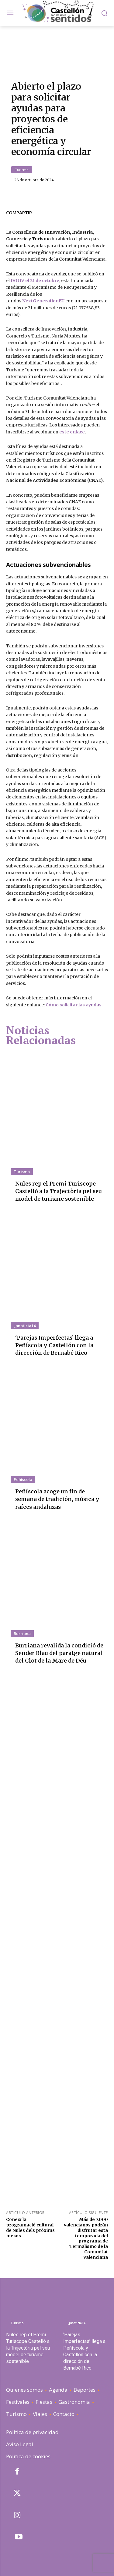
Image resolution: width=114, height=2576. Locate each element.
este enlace (72, 432)
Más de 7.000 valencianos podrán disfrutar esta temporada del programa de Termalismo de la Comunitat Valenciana (86, 2238)
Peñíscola (23, 1479)
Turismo (21, 169)
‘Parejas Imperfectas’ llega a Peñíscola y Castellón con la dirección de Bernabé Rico (54, 1345)
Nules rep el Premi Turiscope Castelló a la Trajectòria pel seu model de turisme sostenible (58, 1191)
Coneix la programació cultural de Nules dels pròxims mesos (30, 2227)
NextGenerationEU (43, 301)
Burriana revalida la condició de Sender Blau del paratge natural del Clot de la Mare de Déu (59, 1653)
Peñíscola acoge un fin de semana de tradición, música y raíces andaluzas (57, 1499)
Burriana (22, 1633)
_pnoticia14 (25, 1325)
